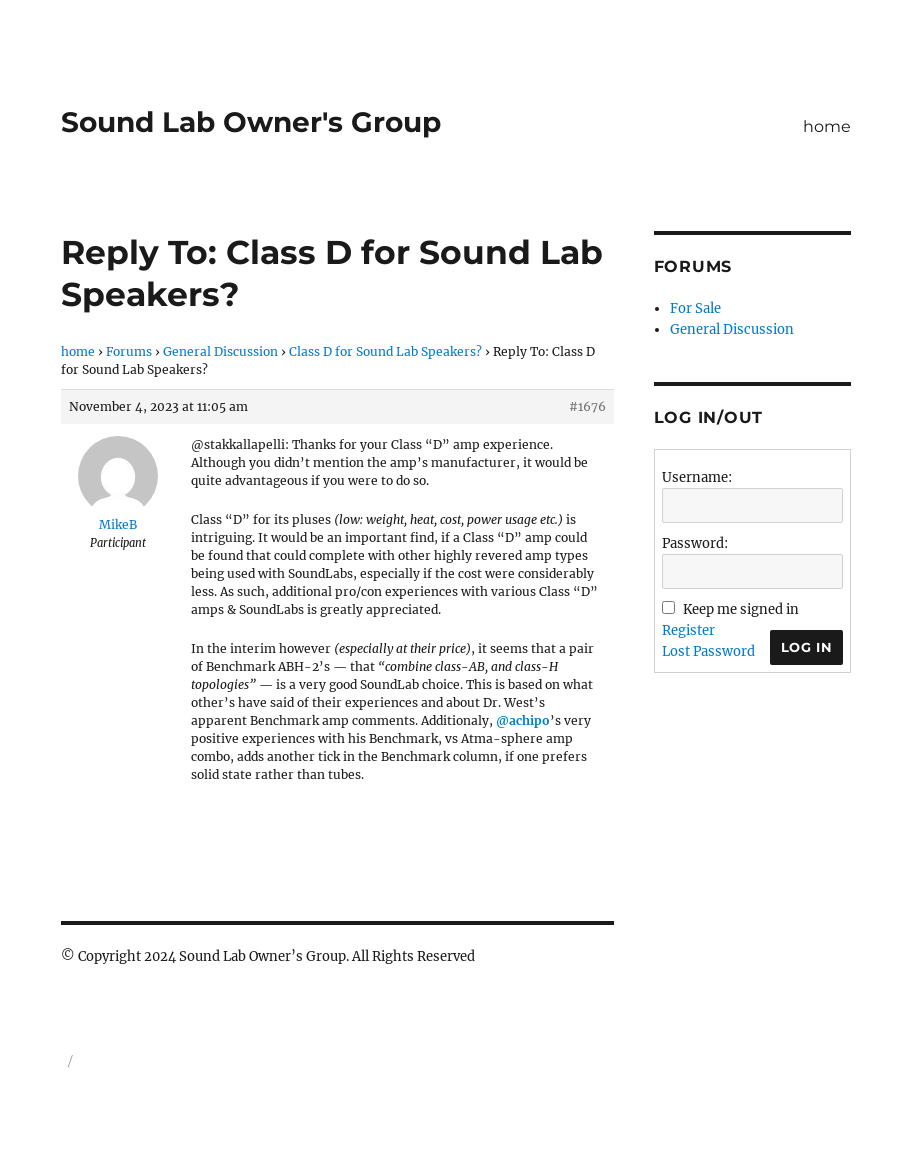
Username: (697, 477)
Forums (129, 351)
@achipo (523, 720)
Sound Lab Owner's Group (251, 122)
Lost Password (708, 651)
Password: (695, 543)
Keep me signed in (741, 609)
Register (688, 630)
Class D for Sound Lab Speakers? (385, 351)
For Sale (695, 308)
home (827, 126)
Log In (807, 647)
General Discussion (220, 351)
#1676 (587, 406)
